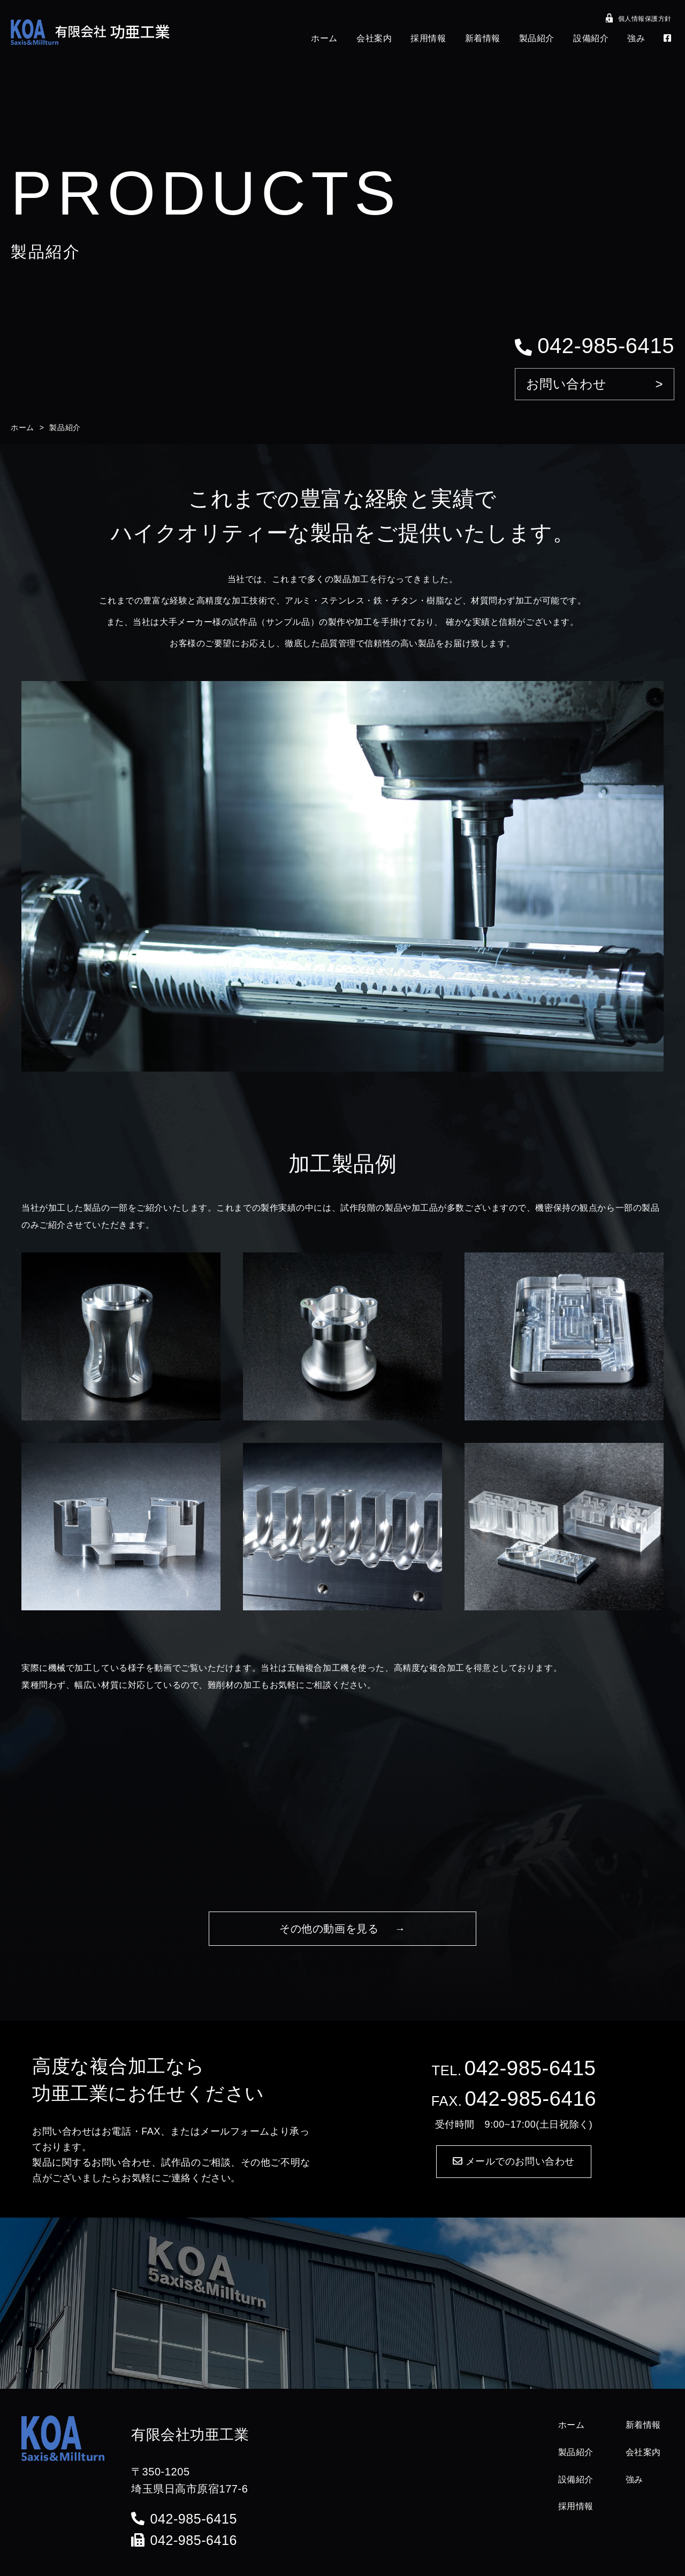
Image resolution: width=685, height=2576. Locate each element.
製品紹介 (536, 38)
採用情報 (428, 38)
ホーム (324, 38)
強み (636, 38)
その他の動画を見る (328, 1929)
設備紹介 (590, 38)
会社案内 (374, 38)
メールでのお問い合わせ (514, 2161)
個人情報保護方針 (639, 19)
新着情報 (482, 38)
